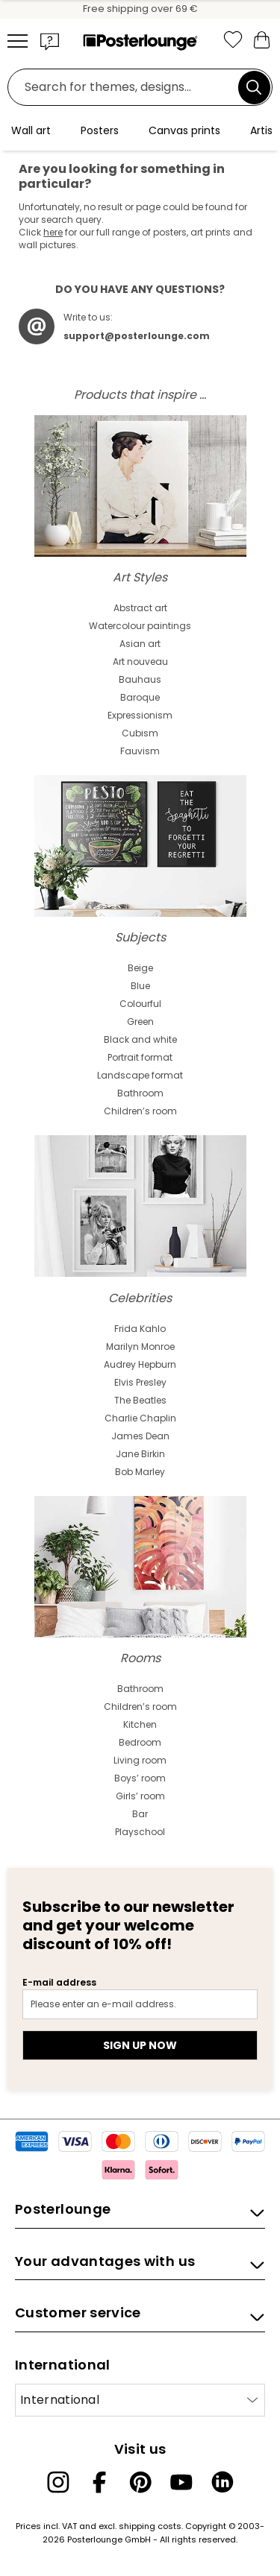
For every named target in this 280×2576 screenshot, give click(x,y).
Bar (140, 1814)
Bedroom (140, 1742)
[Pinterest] (140, 2482)
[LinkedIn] (222, 2482)
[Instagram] (58, 2482)
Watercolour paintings (140, 625)
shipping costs (150, 2526)
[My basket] (261, 39)
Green (140, 1021)
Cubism (140, 733)
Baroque (140, 697)
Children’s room (140, 1111)
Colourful (140, 1003)
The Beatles (140, 1400)
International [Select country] (59, 2399)
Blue (140, 985)
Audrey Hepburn (140, 1364)
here (53, 232)
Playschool (140, 1831)
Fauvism (140, 751)
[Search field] (127, 88)
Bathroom (140, 1093)
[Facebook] (99, 2482)
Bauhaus (140, 679)
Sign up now (140, 2045)
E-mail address (59, 1982)
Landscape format (140, 1075)
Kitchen (140, 1724)
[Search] (254, 87)
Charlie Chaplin (140, 1418)
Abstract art (140, 608)
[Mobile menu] (17, 41)
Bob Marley (140, 1471)
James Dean (140, 1436)
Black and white (140, 1039)
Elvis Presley (140, 1382)
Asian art (140, 643)
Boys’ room (140, 1778)
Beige (140, 968)
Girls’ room (140, 1796)
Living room (140, 1760)
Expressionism (140, 715)
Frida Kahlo (140, 1328)
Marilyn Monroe (140, 1346)
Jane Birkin (140, 1454)
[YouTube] (181, 2482)
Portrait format (140, 1057)
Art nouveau (140, 661)
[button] (50, 41)
